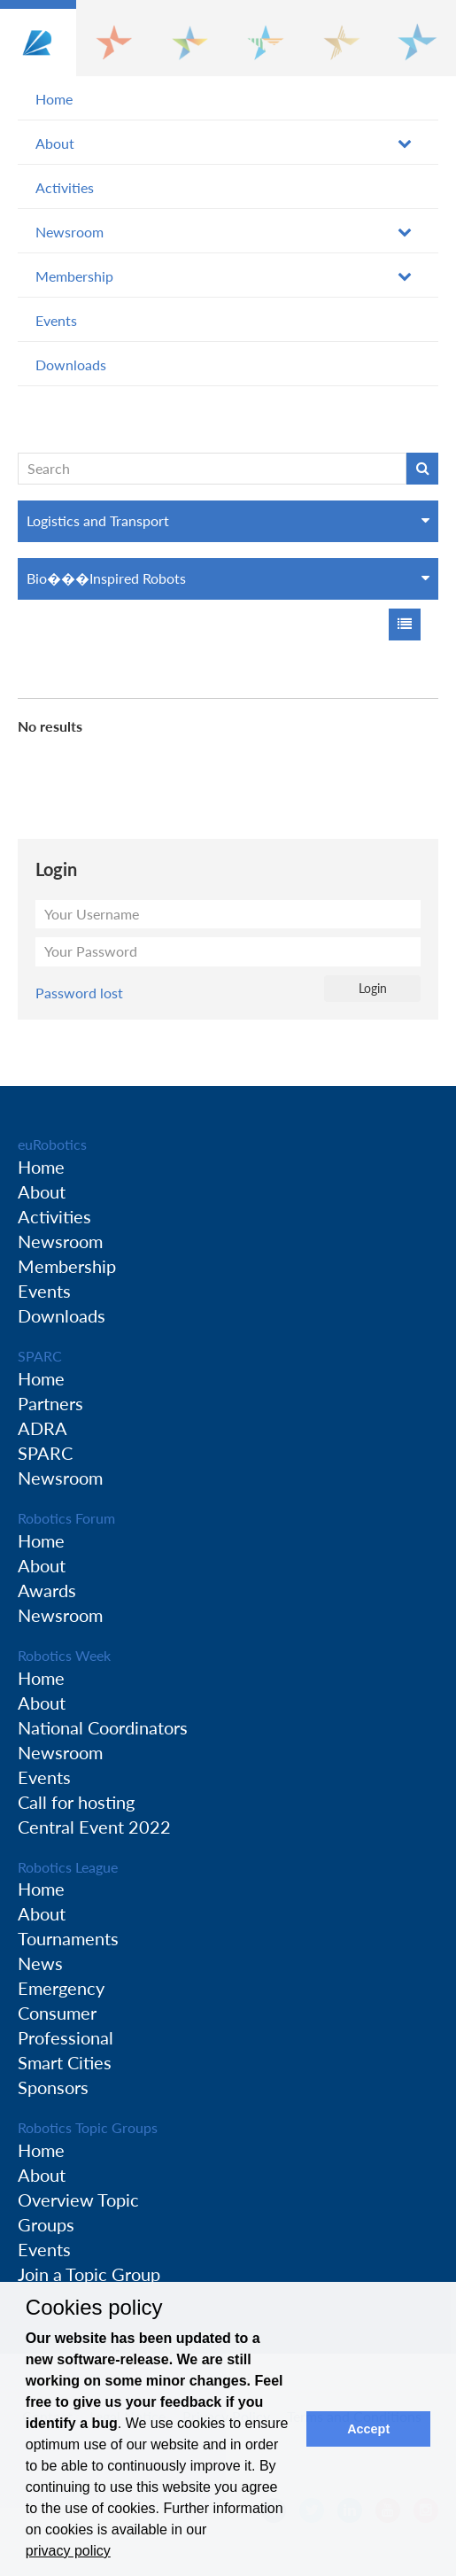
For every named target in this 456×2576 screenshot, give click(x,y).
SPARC (40, 1355)
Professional (65, 2037)
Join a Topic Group (89, 2274)
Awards (47, 1590)
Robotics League (68, 1866)
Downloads (70, 364)
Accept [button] (368, 2429)
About (54, 143)
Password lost (79, 992)
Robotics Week (64, 1655)
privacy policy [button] (68, 2550)
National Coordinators (103, 1727)
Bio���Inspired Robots (106, 578)
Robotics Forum (66, 1517)
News (40, 1963)
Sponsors (53, 2087)
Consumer (57, 2012)
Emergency (61, 1987)
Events (56, 320)
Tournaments (68, 1938)
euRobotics (52, 1144)
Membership (74, 276)
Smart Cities (65, 2062)
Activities (64, 187)
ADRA (42, 1428)
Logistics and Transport (98, 520)
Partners (50, 1403)
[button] (38, 38)
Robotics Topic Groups (88, 2127)
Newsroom (69, 231)
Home (54, 98)
